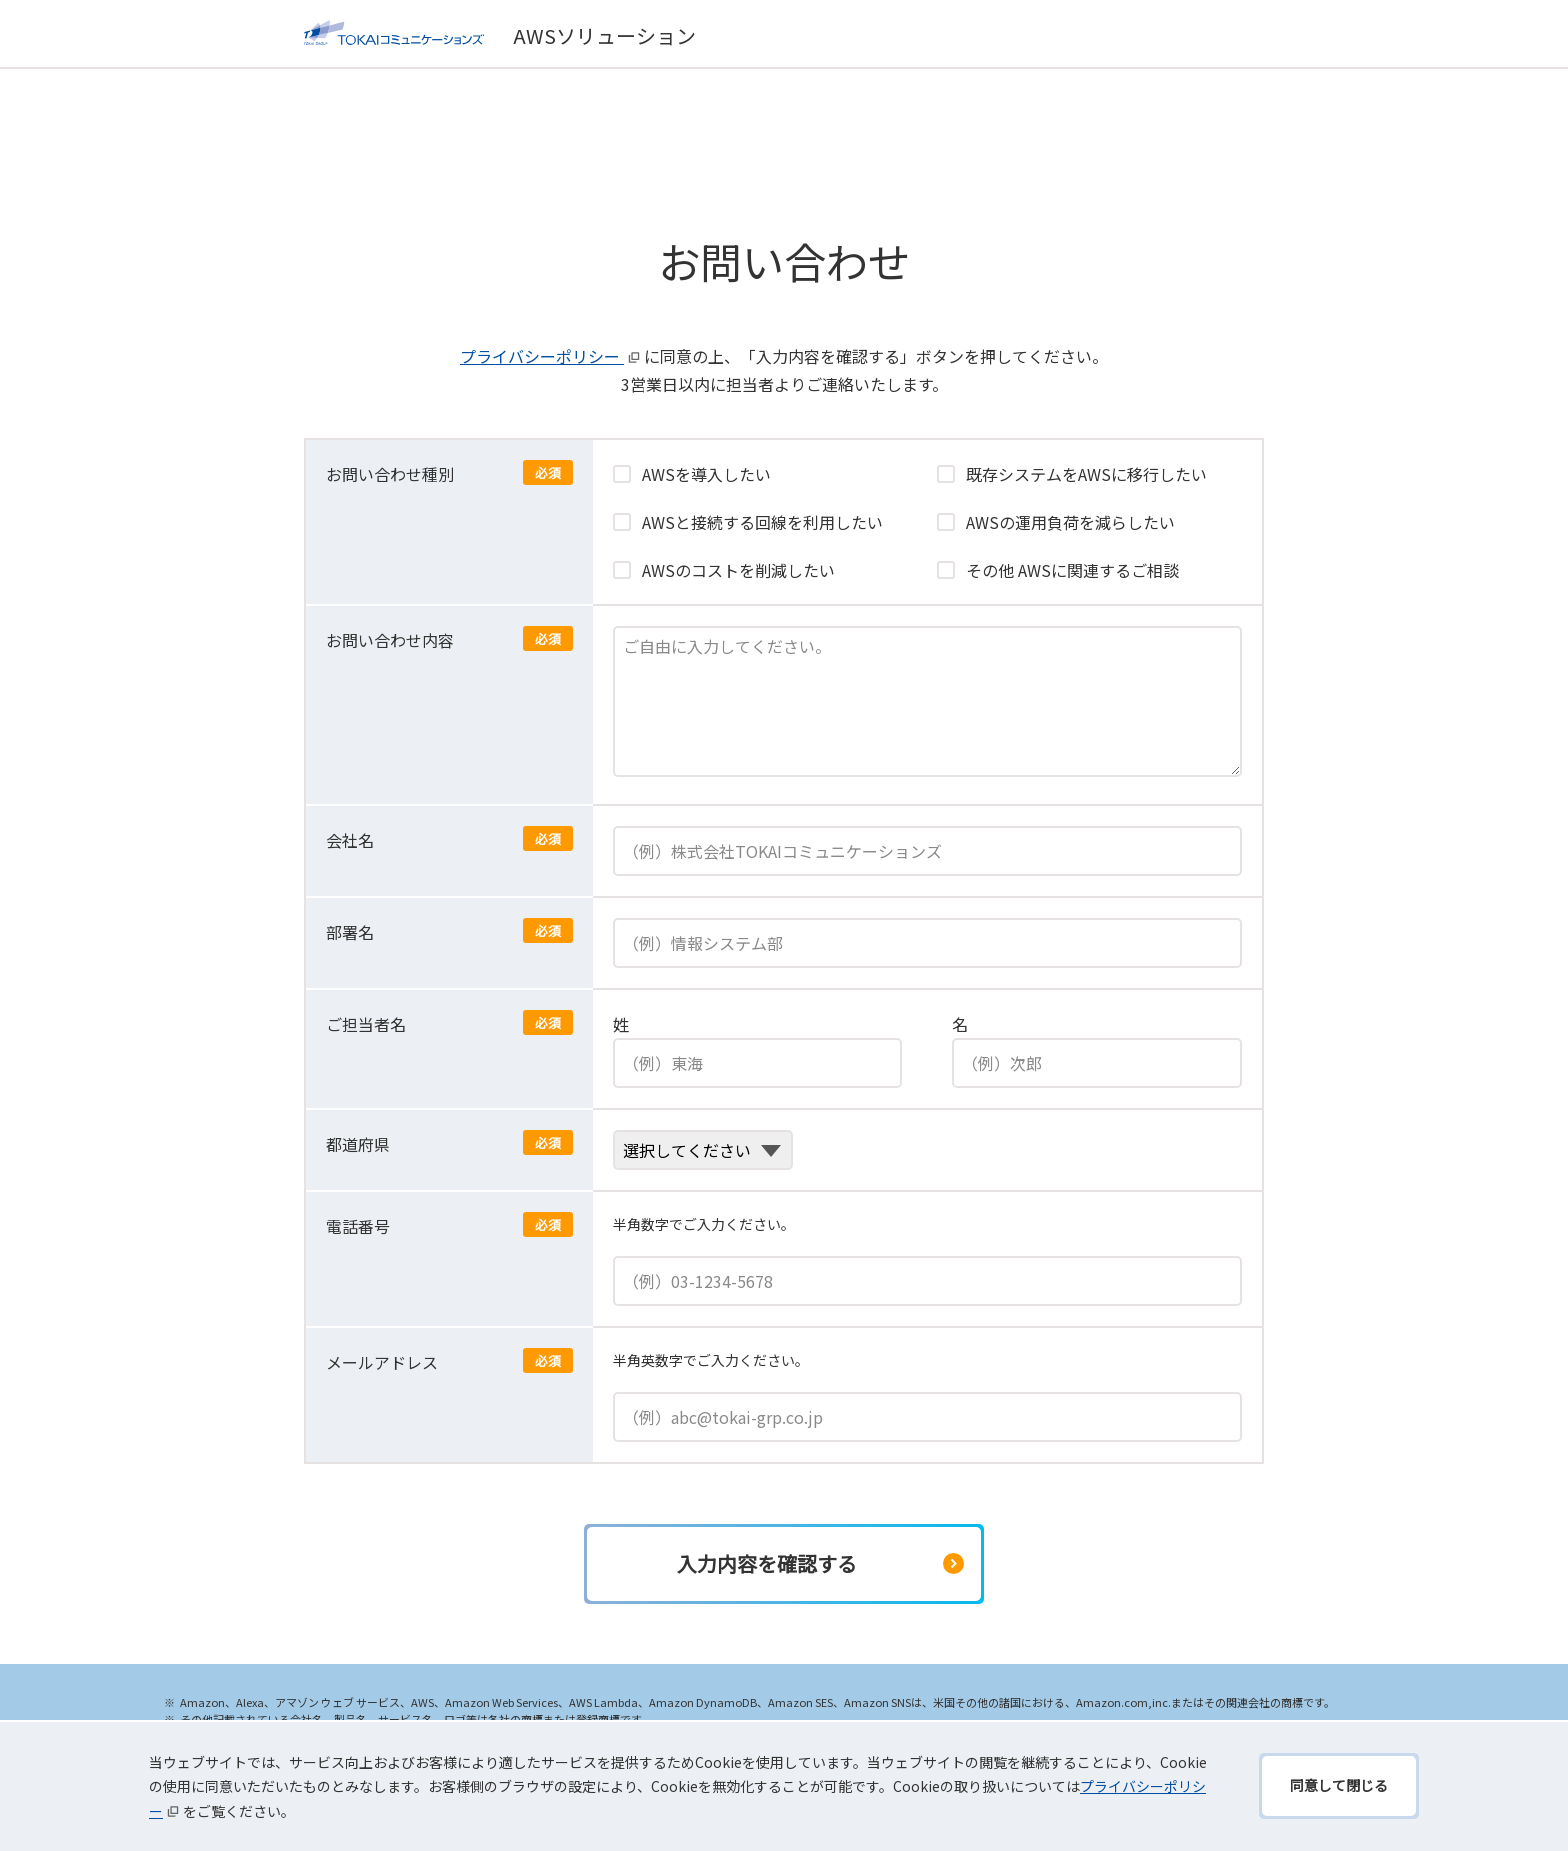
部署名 (350, 932)
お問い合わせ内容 (390, 640)
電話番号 (358, 1226)
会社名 (350, 840)
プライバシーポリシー (552, 356)
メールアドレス (382, 1362)
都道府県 (358, 1144)
